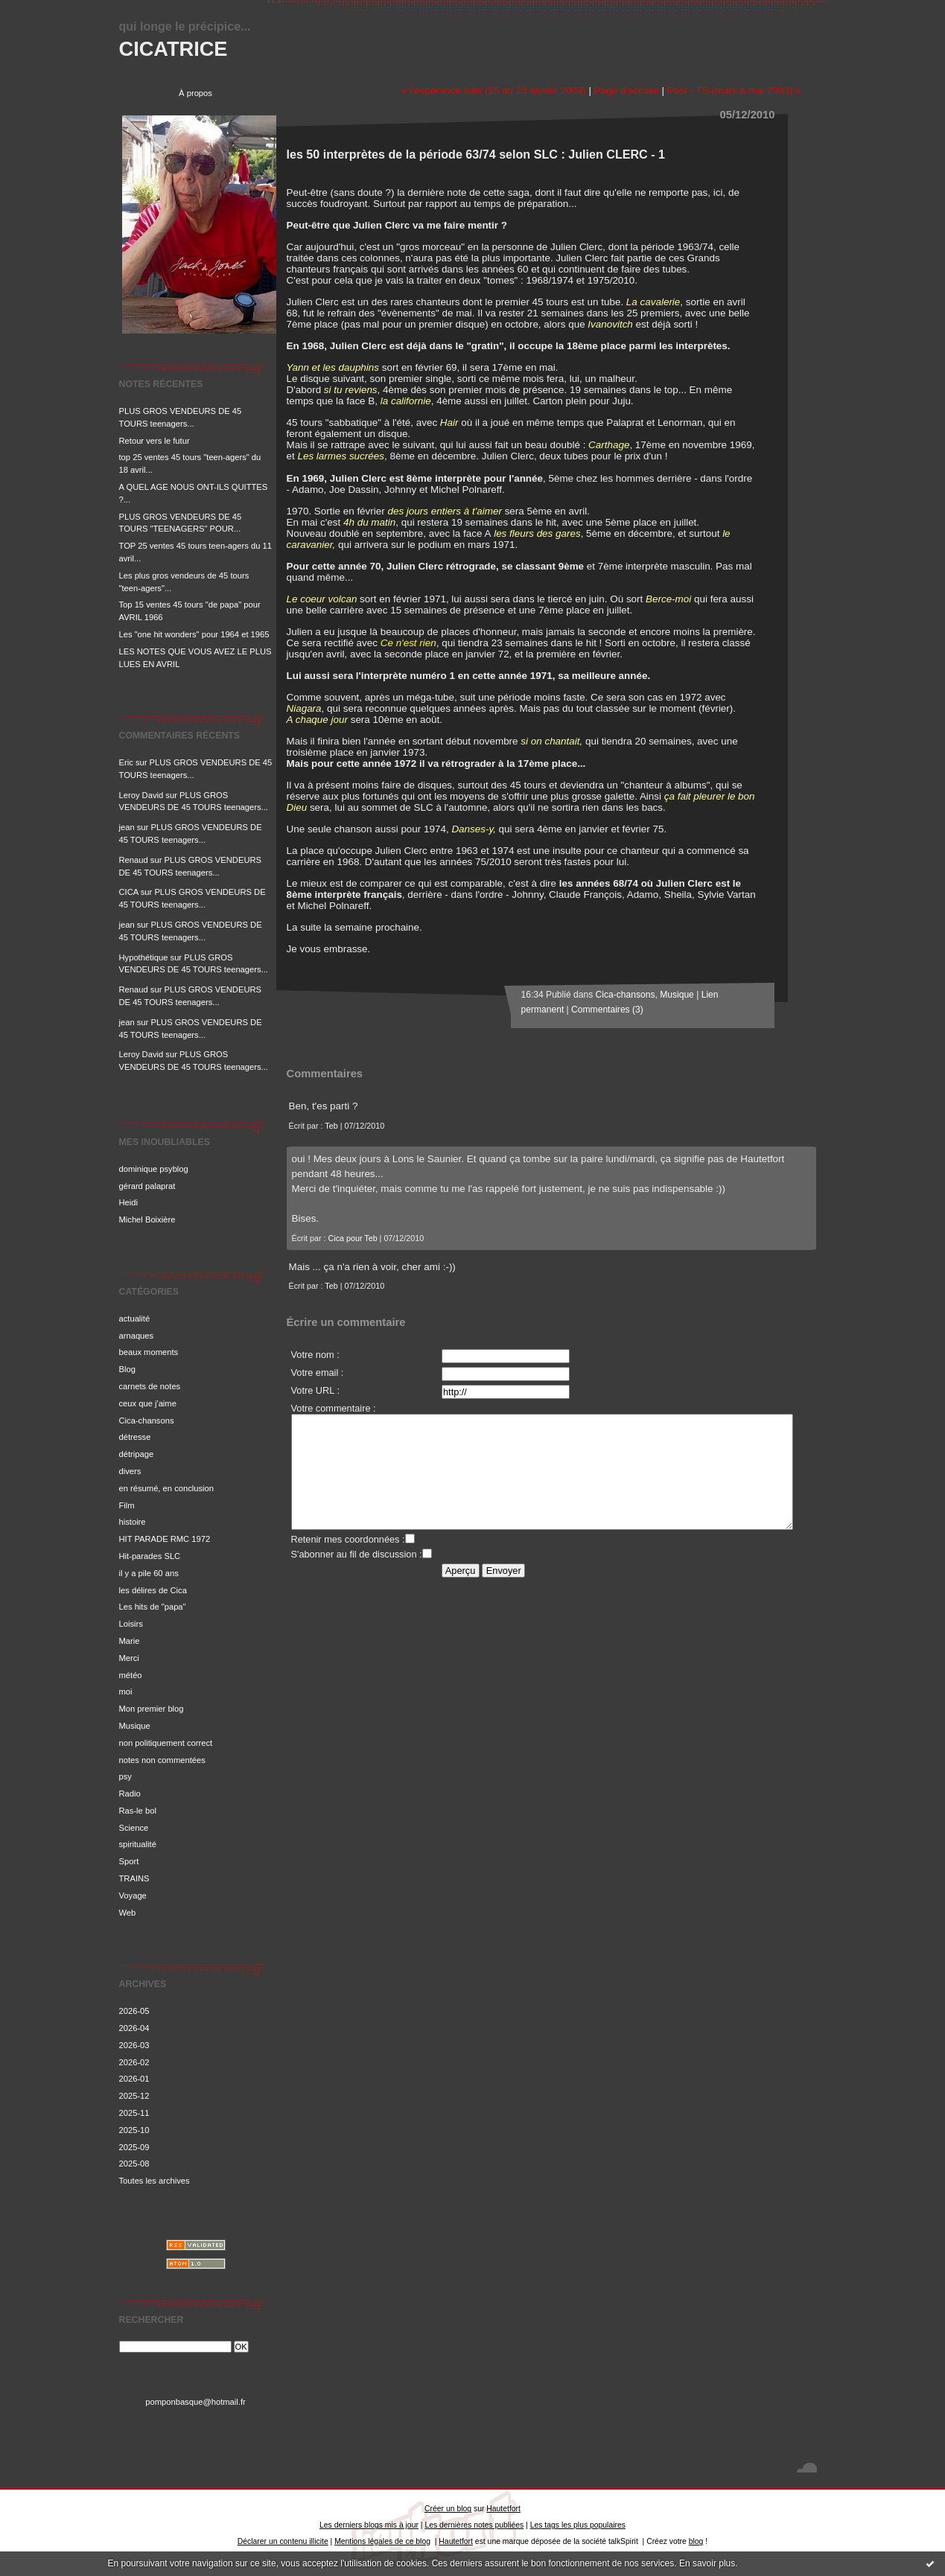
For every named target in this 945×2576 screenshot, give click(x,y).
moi (126, 1691)
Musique (134, 1725)
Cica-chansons (146, 1420)
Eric (126, 762)
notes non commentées (162, 1760)
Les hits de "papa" (152, 1606)
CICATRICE (173, 48)
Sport (129, 1861)
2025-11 (134, 2112)
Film (127, 1505)
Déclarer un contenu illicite (283, 2541)
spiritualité (137, 1844)
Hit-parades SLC (150, 1556)
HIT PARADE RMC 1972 (165, 1538)
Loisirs (131, 1623)
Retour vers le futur (154, 440)
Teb (331, 1125)
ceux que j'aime (147, 1403)
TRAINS (134, 1878)
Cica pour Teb (352, 1238)
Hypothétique (143, 957)
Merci (129, 1658)
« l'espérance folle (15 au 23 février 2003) (493, 90)
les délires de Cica (153, 1590)
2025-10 (134, 2130)
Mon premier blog (151, 1708)
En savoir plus (707, 2563)
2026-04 (134, 2028)
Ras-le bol (137, 1810)
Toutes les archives (154, 2180)
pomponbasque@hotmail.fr (195, 2401)
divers (130, 1471)
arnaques (136, 1335)
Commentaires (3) (607, 1009)
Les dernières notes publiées (474, 2525)
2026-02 (134, 2062)
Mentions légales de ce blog (382, 2541)
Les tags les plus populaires (578, 2525)
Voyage (133, 1895)
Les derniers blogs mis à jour (369, 2525)
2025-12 (134, 2095)
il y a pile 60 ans (149, 1573)
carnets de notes (150, 1386)
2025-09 (134, 2147)
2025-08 (134, 2163)
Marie (129, 1640)
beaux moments (149, 1352)
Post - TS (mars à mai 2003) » (734, 90)
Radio (130, 1793)
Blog (127, 1369)
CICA (129, 891)
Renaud (133, 859)
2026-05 (134, 2010)
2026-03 (134, 2045)
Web (127, 1912)
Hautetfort (503, 2509)
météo (130, 1675)
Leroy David (141, 795)
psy (125, 1776)
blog (696, 2541)
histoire (132, 1521)
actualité (134, 1318)
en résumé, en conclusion (166, 1488)
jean (127, 827)
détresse (135, 1436)
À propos (195, 93)
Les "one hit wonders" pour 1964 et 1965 (194, 634)
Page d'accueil (626, 90)
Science (134, 1827)
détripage (136, 1454)
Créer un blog (447, 2509)
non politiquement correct (166, 1742)
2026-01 (134, 2078)
